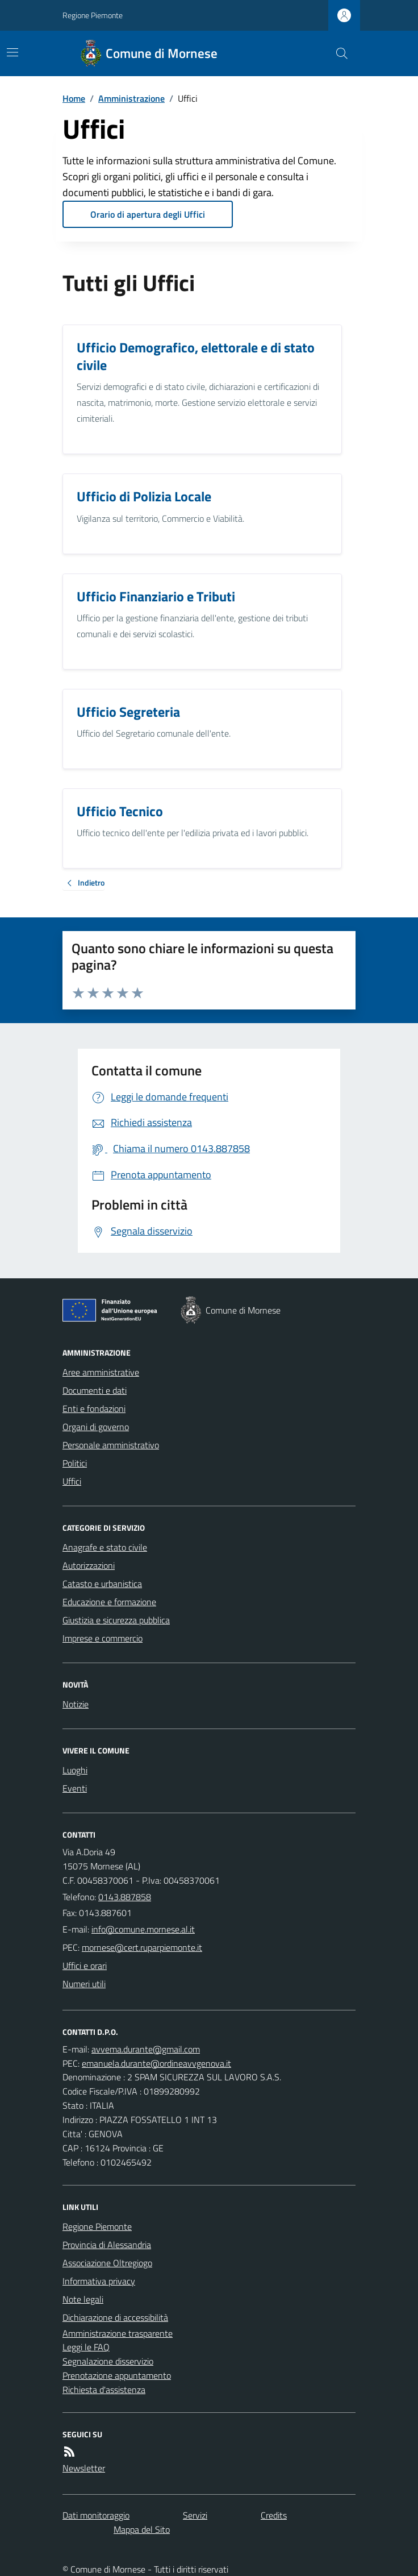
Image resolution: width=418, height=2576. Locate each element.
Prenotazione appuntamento (116, 2375)
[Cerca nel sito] (337, 53)
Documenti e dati (94, 1390)
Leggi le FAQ (86, 2347)
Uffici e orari (84, 1965)
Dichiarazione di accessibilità (115, 2317)
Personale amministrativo (110, 1445)
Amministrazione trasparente (117, 2333)
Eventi (74, 1788)
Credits (274, 2515)
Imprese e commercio (102, 1638)
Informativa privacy (98, 2281)
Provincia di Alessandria (106, 2244)
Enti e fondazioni (94, 1408)
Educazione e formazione (109, 1602)
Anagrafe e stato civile (104, 1547)
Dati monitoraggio (95, 2515)
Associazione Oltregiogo (107, 2263)
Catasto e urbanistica (102, 1583)
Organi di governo (95, 1427)
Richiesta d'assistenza (103, 2389)
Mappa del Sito (142, 2529)
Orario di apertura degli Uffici (147, 214)
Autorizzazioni (88, 1565)
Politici (74, 1463)
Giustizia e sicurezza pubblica (116, 1620)
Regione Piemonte (92, 15)
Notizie (75, 1704)
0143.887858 (124, 1897)
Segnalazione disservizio (107, 2361)
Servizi (195, 2515)
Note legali (82, 2299)
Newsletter (83, 2468)
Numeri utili (84, 1984)
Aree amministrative (100, 1372)
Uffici (71, 1481)
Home (73, 98)
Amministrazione (131, 98)
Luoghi (74, 1770)
